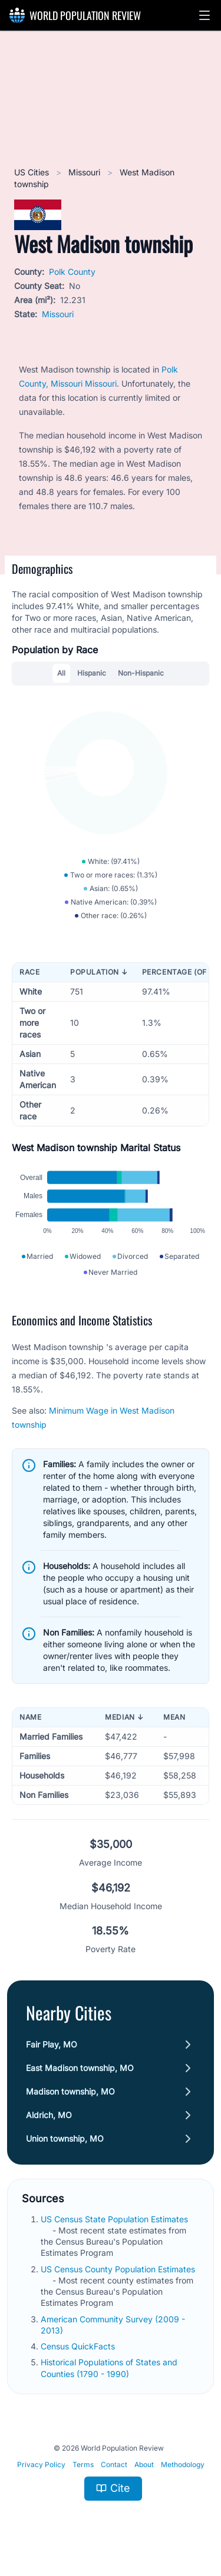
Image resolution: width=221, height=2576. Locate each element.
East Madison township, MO (80, 2068)
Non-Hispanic (141, 673)
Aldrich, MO (49, 2115)
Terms (83, 2464)
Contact (114, 2464)
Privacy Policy (41, 2464)
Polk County (72, 272)
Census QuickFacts (79, 2346)
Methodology (182, 2464)
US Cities (32, 172)
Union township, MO (65, 2138)
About (144, 2464)
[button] (204, 15)
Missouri (85, 172)
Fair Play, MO (51, 2044)
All (61, 673)
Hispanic (91, 673)
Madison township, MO (70, 2091)
